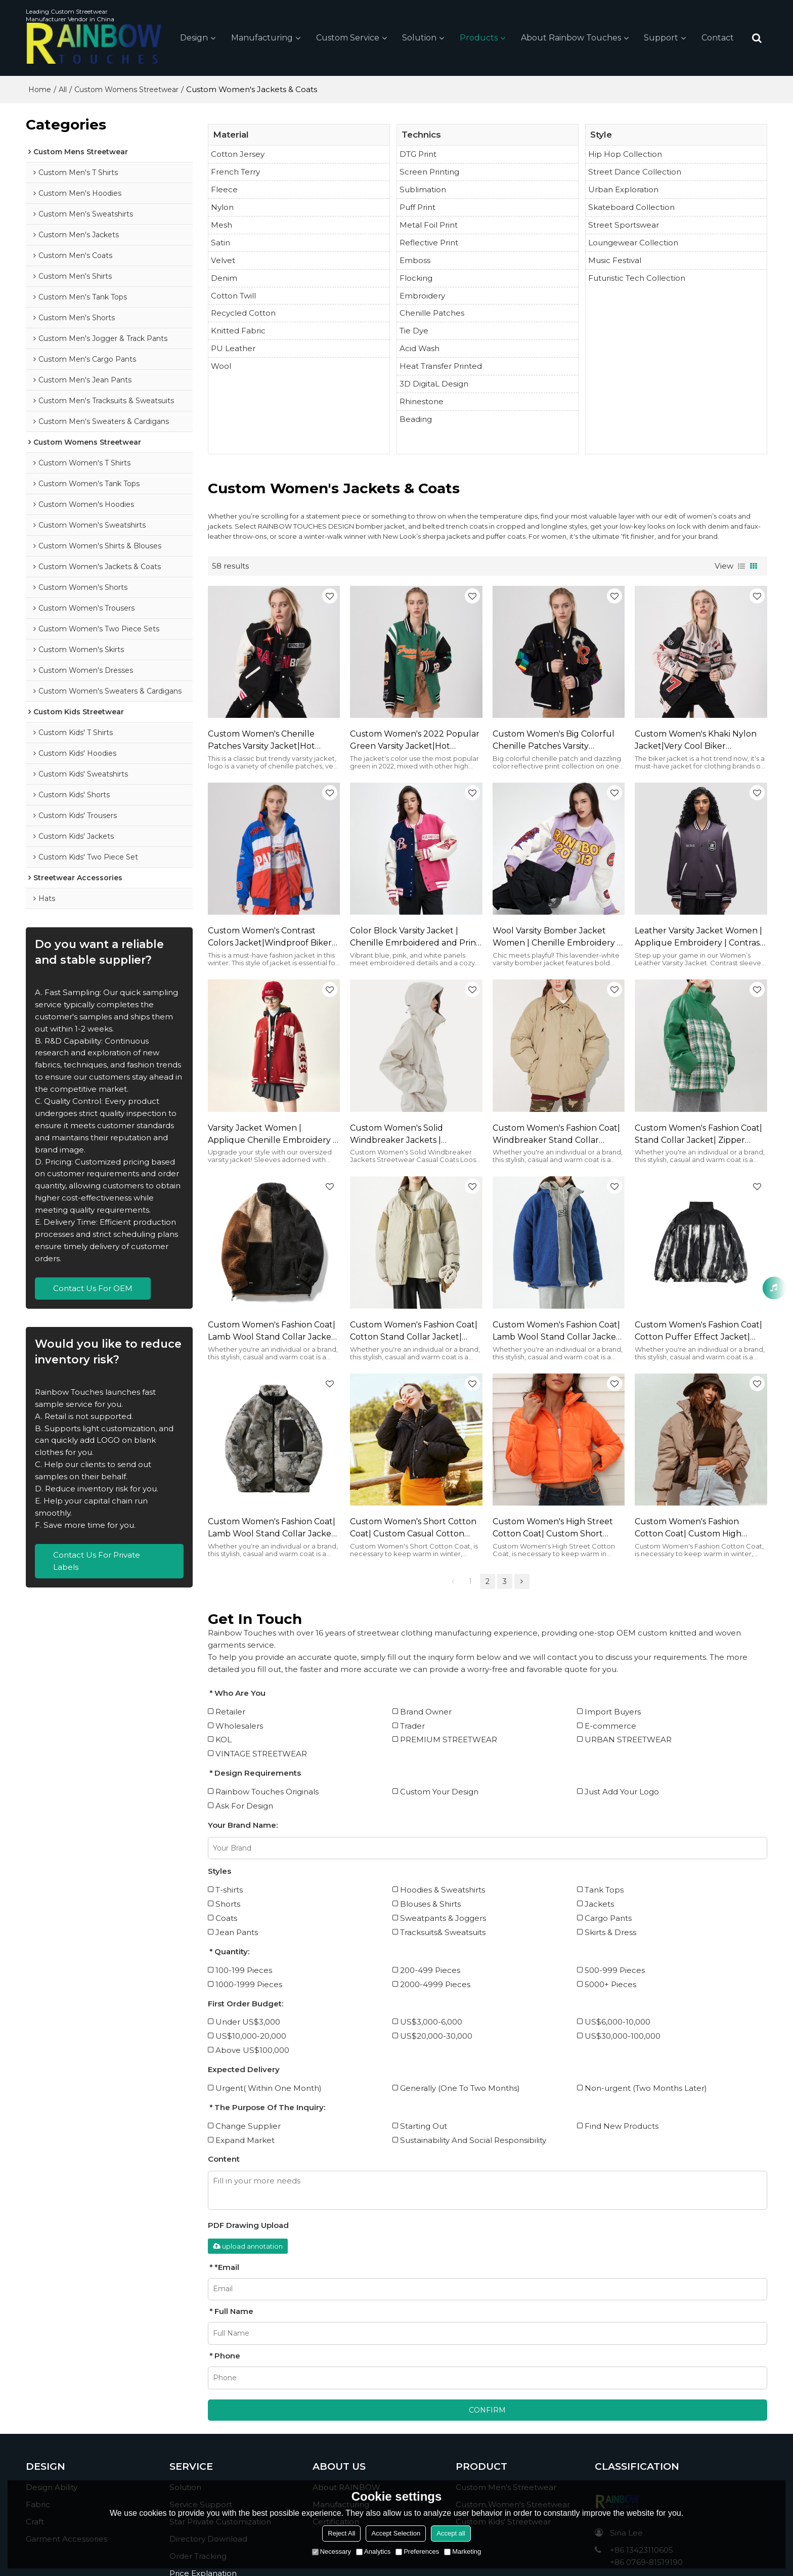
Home (39, 89)
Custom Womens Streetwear (126, 89)
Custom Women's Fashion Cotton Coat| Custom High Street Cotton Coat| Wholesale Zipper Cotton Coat (697, 1528)
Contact (717, 37)
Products (479, 37)
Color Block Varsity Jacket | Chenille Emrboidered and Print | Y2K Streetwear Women (414, 937)
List (741, 566)
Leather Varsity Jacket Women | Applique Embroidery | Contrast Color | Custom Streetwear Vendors (699, 937)
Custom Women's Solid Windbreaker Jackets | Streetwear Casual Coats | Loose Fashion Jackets (414, 1134)
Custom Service (347, 37)
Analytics (373, 2551)
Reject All (341, 2533)
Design (194, 37)
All (63, 89)
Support (661, 37)
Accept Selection (395, 2533)
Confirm (487, 2410)
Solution (419, 37)
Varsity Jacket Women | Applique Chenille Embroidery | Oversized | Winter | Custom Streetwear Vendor (271, 1134)
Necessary (331, 2551)
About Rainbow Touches (571, 37)
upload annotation (248, 2246)
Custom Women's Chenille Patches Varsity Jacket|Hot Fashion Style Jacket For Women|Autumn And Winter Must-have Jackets (267, 740)
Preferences (417, 2551)
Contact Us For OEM (93, 1288)
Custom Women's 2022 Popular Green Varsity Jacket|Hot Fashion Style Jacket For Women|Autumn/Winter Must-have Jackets (414, 740)
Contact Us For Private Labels (96, 1561)
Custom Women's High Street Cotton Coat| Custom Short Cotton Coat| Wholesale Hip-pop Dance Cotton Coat (558, 1528)
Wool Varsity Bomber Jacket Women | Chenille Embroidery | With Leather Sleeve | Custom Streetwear (556, 937)
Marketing (462, 2551)
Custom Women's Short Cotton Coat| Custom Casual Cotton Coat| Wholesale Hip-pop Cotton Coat (415, 1528)
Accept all (450, 2533)
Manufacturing (262, 37)
